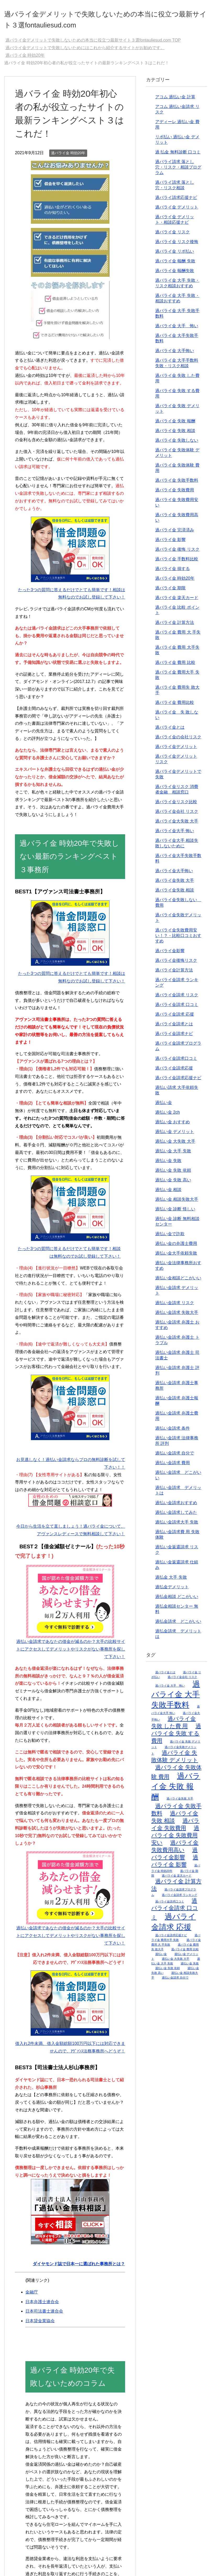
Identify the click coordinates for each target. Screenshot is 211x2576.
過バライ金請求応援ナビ (178, 1081)
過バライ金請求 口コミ (176, 1008)
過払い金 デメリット (174, 1135)
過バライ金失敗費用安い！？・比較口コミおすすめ (178, 939)
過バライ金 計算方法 (174, 626)
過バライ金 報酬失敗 (174, 274)
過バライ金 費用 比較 (175, 666)
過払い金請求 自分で (174, 1456)
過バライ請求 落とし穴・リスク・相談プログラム (178, 171)
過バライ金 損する (172, 572)
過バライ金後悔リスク (176, 964)
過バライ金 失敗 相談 (175, 434)
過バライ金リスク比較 (176, 805)
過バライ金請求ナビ (174, 1037)
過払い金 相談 (168, 1193)
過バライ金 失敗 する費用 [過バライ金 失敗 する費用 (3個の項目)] (176, 1737)
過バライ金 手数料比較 (176, 562)
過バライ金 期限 (170, 591)
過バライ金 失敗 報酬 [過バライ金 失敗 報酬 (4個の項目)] (175, 1790)
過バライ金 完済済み (174, 533)
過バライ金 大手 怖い (176, 329)
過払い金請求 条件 (172, 1432)
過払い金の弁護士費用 (176, 1247)
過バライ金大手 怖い (174, 834)
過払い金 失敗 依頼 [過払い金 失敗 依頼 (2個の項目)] (167, 1971)
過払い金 (163, 1106)
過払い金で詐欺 (170, 1237)
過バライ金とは (170, 731)
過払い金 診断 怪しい (175, 1212)
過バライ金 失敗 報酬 (175, 424)
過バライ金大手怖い (174, 874)
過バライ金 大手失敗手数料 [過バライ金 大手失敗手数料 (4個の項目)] (175, 1698)
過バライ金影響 (170, 954)
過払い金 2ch (167, 1116)
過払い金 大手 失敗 (173, 1154)
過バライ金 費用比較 (174, 706)
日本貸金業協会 (40, 2324)
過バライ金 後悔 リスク (177, 553)
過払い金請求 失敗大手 (176, 1316)
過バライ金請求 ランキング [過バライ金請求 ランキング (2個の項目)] (179, 1898)
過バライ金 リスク (172, 235)
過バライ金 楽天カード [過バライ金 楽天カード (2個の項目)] (176, 1879)
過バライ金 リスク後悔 (176, 245)
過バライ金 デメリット (176, 211)
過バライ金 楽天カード (176, 601)
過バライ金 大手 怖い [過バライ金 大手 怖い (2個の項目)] (170, 1689)
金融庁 (31, 2295)
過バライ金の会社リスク (178, 740)
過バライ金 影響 (170, 543)
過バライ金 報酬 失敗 (175, 264)
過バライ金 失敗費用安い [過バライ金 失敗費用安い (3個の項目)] (175, 1838)
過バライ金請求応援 (174, 1072)
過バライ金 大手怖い (174, 354)
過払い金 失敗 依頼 (173, 1174)
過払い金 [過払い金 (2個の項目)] (161, 1957)
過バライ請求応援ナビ (176, 201)
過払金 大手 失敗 (171, 1581)
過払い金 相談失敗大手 (176, 1203)
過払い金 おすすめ (172, 1125)
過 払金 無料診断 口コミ (178, 155)
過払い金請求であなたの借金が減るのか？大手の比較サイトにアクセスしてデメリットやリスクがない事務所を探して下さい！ (70, 1653)
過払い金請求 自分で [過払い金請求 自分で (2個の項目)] (175, 1981)
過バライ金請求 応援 (174, 1018)
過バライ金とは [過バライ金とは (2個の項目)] (165, 1675)
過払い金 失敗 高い (173, 1183)
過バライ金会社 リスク (176, 815)
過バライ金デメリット (176, 750)
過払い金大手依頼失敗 (176, 1257)
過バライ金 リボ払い (174, 255)
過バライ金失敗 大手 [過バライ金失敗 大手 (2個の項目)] (179, 1802)
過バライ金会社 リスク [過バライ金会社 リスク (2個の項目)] (182, 1680)
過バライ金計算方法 (174, 973)
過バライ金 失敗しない (176, 444)
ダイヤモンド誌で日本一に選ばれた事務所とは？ (79, 2267)
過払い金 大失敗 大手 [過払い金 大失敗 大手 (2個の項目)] (175, 1962)
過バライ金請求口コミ (176, 1062)
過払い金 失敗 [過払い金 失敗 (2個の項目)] (190, 1967)
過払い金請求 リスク (174, 1306)
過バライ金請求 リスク (176, 998)
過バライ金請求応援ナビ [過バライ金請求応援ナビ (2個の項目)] (171, 1938)
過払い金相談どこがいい (178, 1281)
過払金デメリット (172, 1590)
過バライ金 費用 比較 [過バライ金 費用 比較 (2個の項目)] (185, 1952)
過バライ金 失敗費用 (174, 493)
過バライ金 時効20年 (68, 156)
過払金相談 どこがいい (176, 1600)
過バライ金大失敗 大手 (176, 825)
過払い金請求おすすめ (176, 1506)
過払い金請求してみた (176, 1516)
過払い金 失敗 (168, 1164)
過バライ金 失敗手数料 (176, 484)
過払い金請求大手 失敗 (176, 1525)
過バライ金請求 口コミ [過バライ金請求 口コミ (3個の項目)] (174, 1912)
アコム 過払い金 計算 (175, 100)
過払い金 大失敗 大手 (175, 1145)
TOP (93, 44)
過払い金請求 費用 (172, 1466)
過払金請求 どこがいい (178, 1625)
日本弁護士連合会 (42, 2305)
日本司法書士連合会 (44, 2315)
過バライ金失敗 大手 (174, 884)
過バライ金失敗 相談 (174, 894)
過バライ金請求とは (174, 1027)
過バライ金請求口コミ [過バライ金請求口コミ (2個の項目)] (169, 1905)
